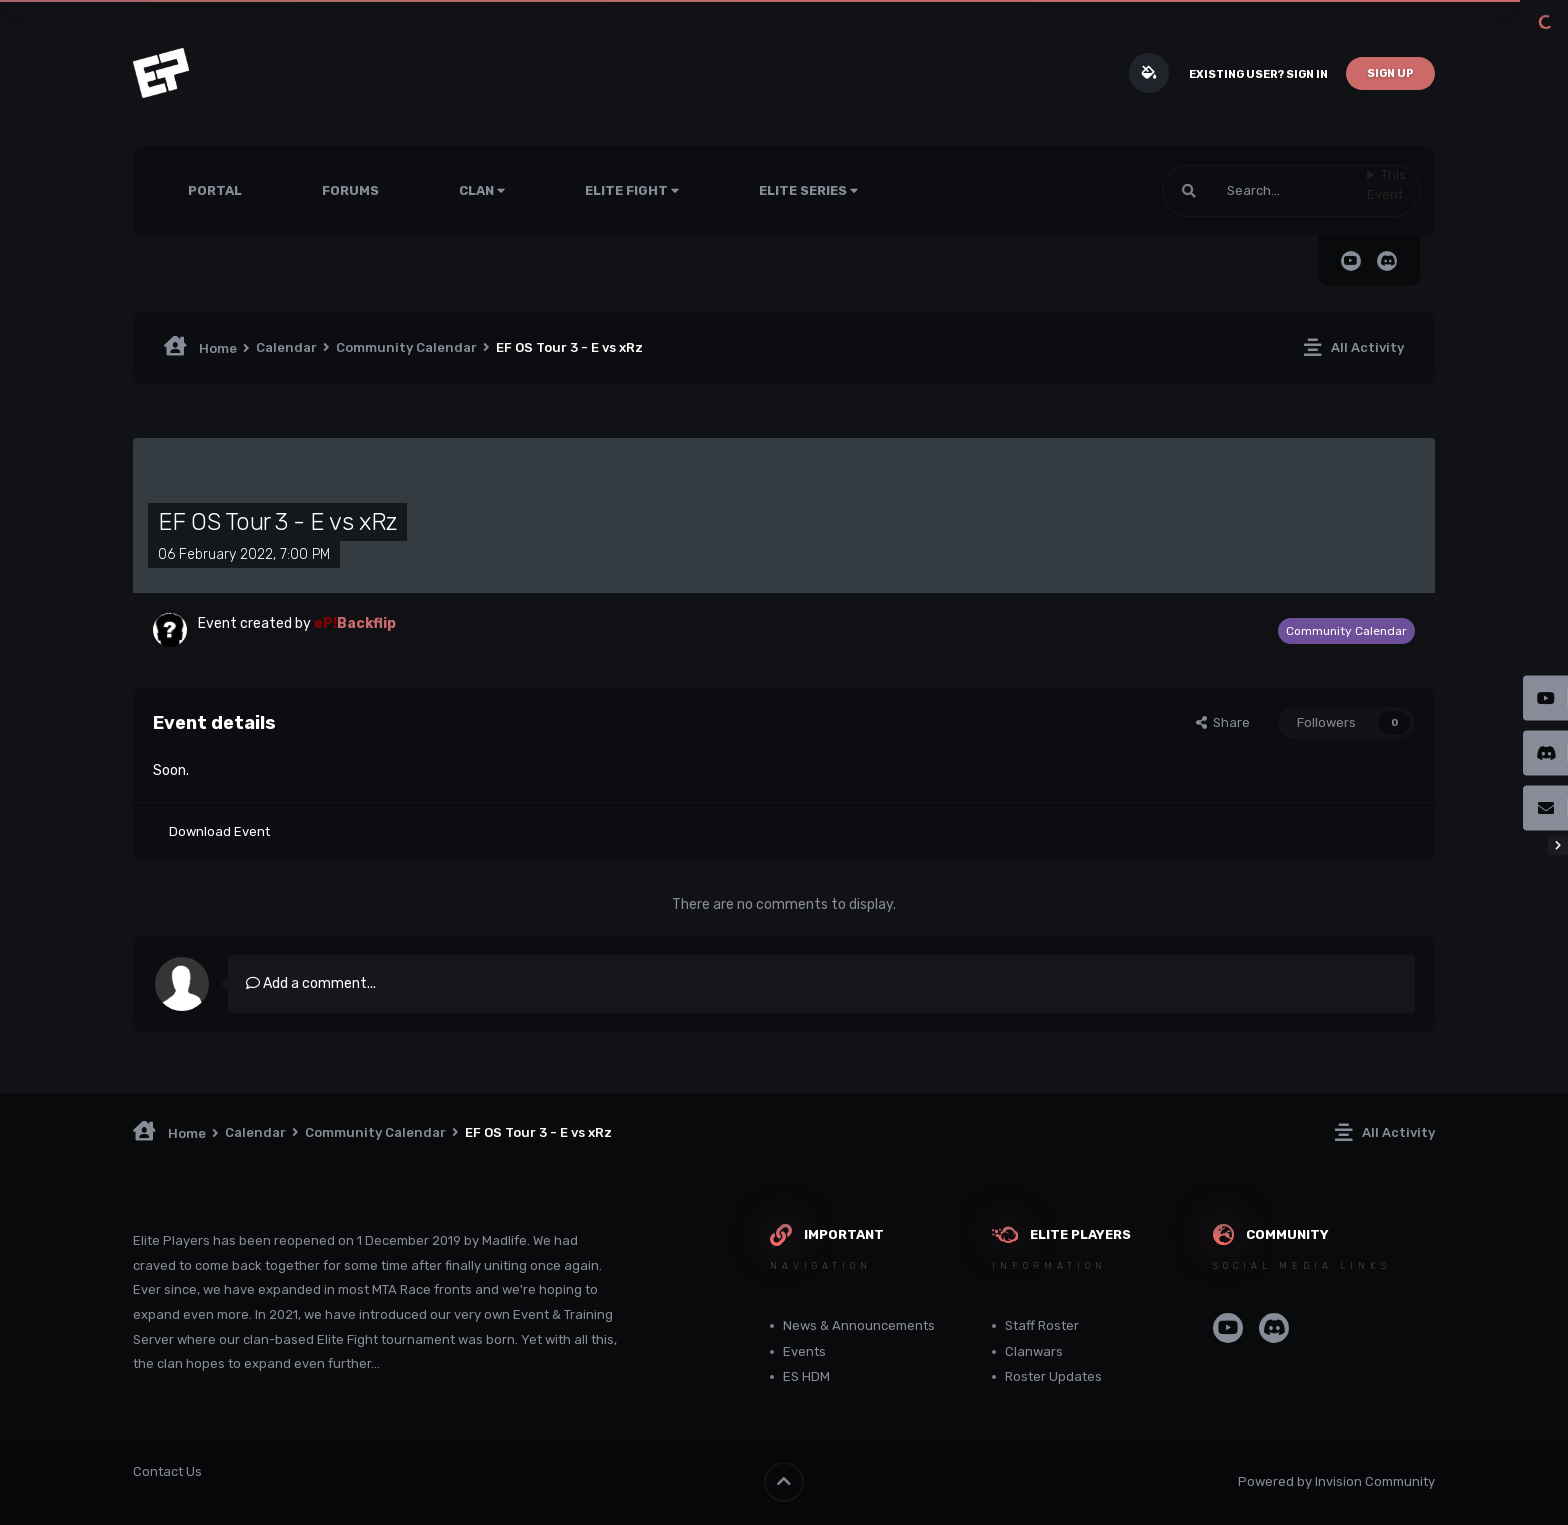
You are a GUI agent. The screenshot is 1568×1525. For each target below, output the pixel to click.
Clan (482, 190)
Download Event (219, 831)
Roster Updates (1053, 1376)
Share (1223, 722)
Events (804, 1351)
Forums (350, 190)
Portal (215, 190)
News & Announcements (859, 1325)
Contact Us (167, 1471)
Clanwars (1034, 1351)
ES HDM (806, 1376)
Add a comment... (311, 983)
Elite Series (808, 190)
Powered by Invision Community (1336, 1481)
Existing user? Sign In (1258, 74)
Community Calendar (1346, 631)
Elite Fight (632, 190)
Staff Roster (1042, 1325)
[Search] (1264, 191)
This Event (1386, 184)
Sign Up (1390, 73)
